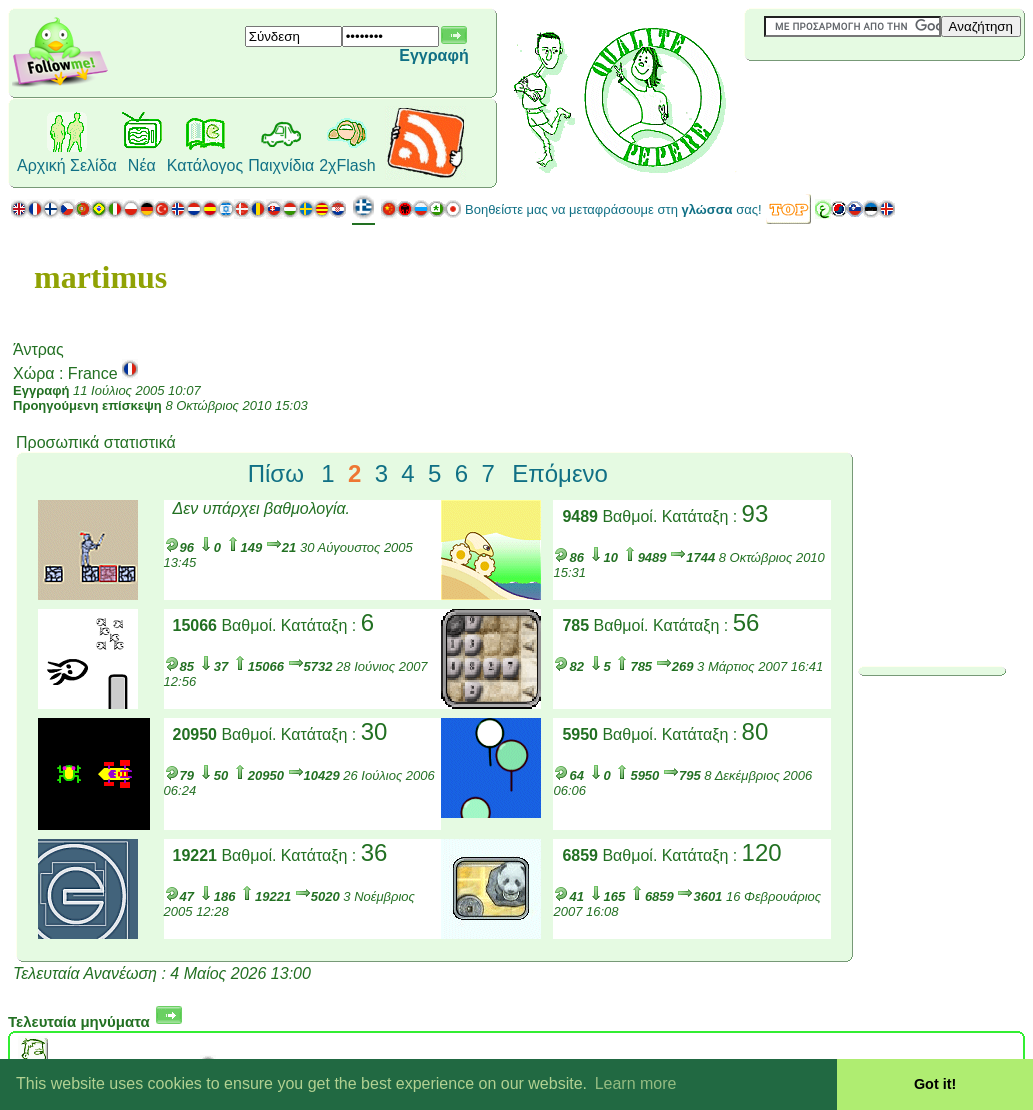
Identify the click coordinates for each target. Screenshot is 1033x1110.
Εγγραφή (433, 55)
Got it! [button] (935, 1084)
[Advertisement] (864, 94)
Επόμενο (560, 473)
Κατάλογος (205, 165)
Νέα (142, 165)
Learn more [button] (636, 1083)
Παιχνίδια (281, 165)
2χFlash (347, 165)
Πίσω (276, 473)
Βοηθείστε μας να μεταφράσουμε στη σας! (613, 209)
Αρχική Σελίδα (67, 165)
